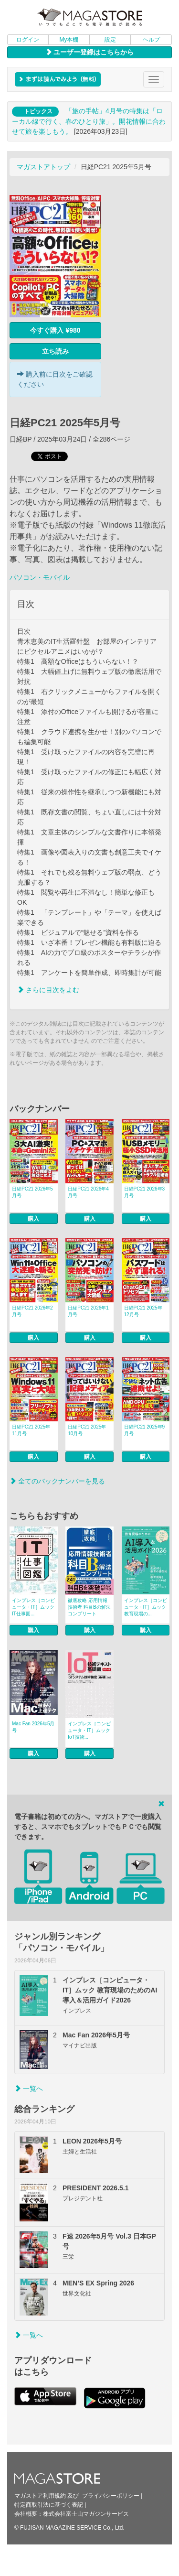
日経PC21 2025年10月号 (87, 1430)
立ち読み (55, 351)
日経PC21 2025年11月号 (31, 1430)
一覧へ (28, 2088)
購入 (33, 1218)
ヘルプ (151, 39)
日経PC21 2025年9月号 (144, 1430)
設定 (110, 39)
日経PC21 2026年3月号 (144, 1192)
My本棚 (68, 39)
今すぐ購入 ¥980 (55, 330)
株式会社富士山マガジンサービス (86, 2514)
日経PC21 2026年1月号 (88, 1311)
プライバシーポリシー (110, 2495)
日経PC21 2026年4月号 (88, 1192)
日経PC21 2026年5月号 (32, 1192)
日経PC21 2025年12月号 (143, 1311)
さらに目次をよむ (48, 990)
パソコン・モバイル (40, 577)
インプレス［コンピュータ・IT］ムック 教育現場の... (145, 1607)
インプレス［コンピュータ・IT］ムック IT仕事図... (33, 1607)
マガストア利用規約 (40, 2495)
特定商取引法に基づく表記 (48, 2504)
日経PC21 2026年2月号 (32, 1311)
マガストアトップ (43, 167)
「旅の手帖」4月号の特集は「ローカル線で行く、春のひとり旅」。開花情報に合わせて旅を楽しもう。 (89, 121)
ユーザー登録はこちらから (89, 52)
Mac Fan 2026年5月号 (33, 1727)
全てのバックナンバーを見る (57, 1481)
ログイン (27, 39)
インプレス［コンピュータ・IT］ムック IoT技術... (89, 1730)
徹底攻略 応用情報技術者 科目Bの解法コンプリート (89, 1607)
